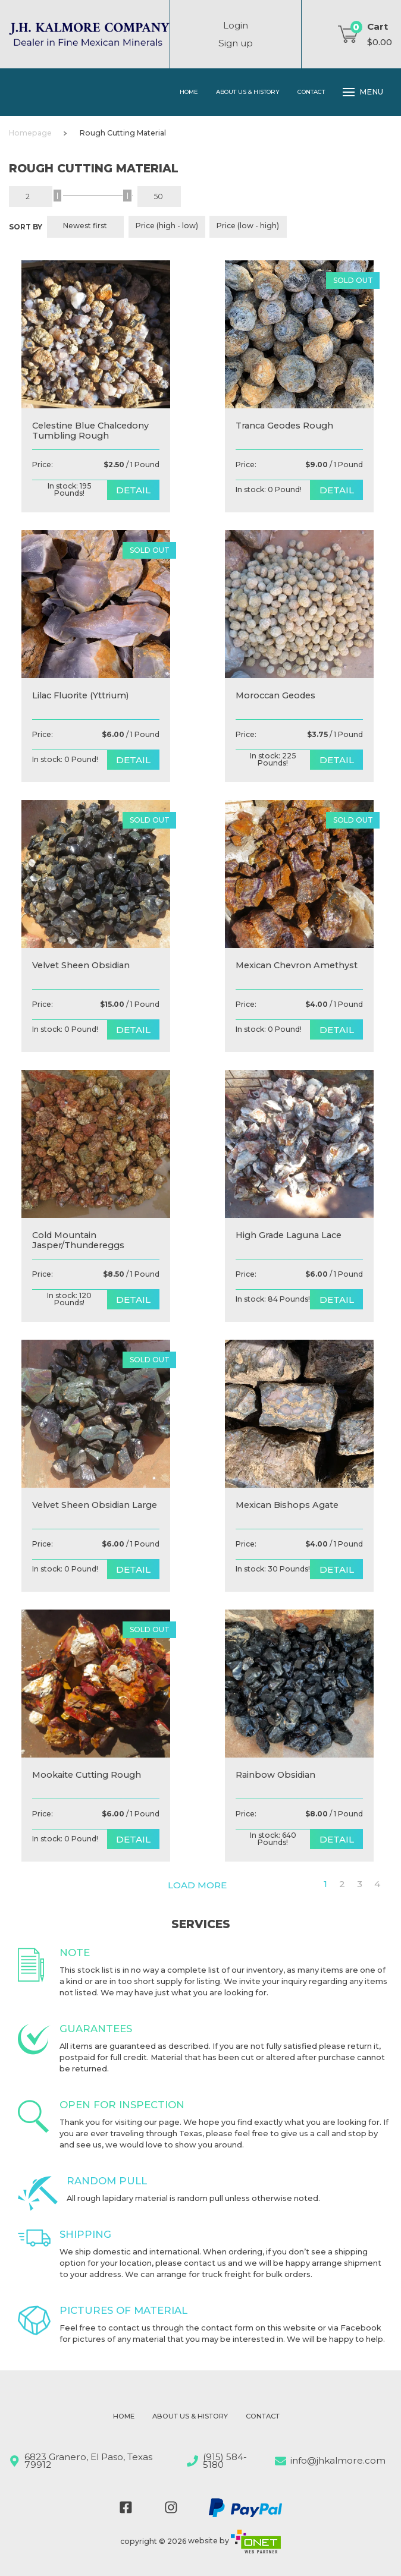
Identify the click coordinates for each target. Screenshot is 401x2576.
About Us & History (248, 91)
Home (189, 91)
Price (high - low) (167, 225)
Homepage (30, 133)
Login (235, 25)
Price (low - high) (248, 225)
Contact (311, 91)
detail (133, 490)
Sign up (235, 43)
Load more (197, 1885)
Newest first (85, 225)
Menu (363, 92)
